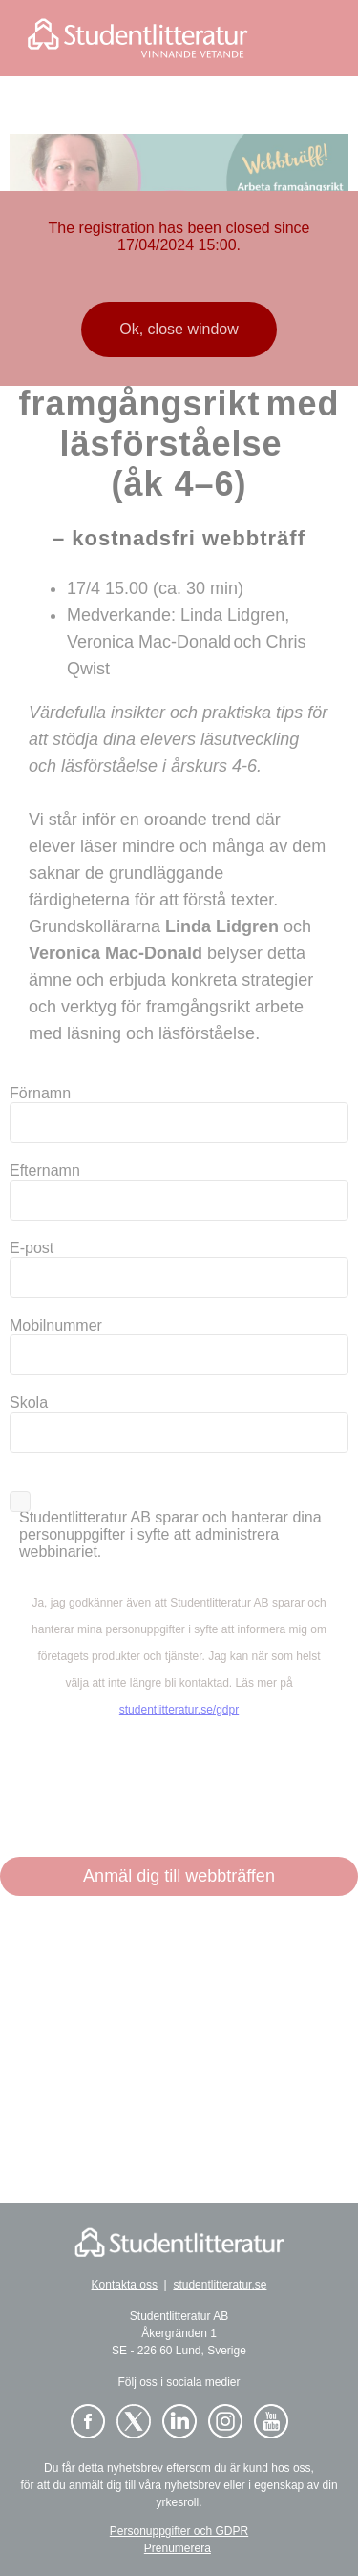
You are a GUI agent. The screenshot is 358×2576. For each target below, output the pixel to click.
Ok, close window (179, 329)
